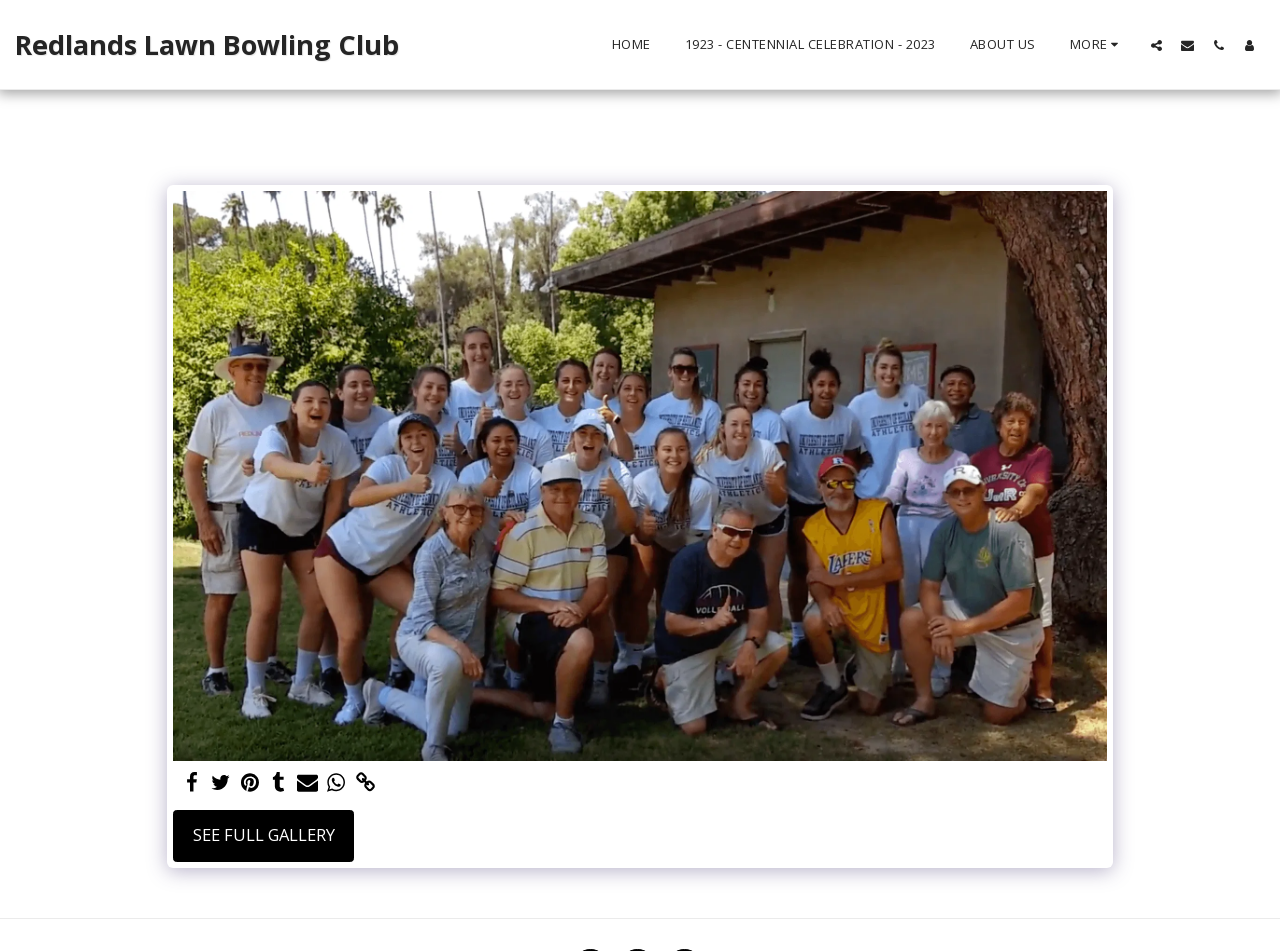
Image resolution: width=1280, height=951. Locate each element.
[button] (1156, 45)
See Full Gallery (264, 834)
